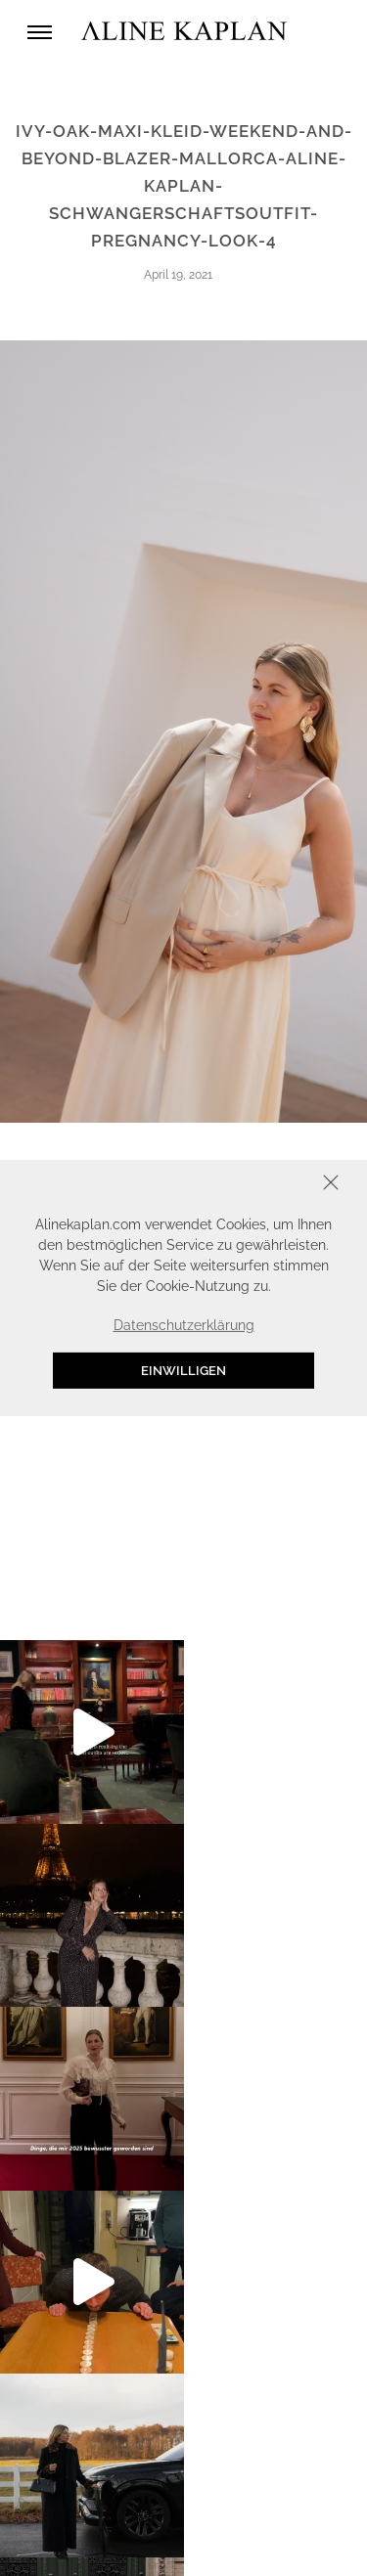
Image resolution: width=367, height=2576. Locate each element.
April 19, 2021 (178, 275)
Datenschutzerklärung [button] (184, 1325)
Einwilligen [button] (183, 1370)
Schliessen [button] (270, 1184)
